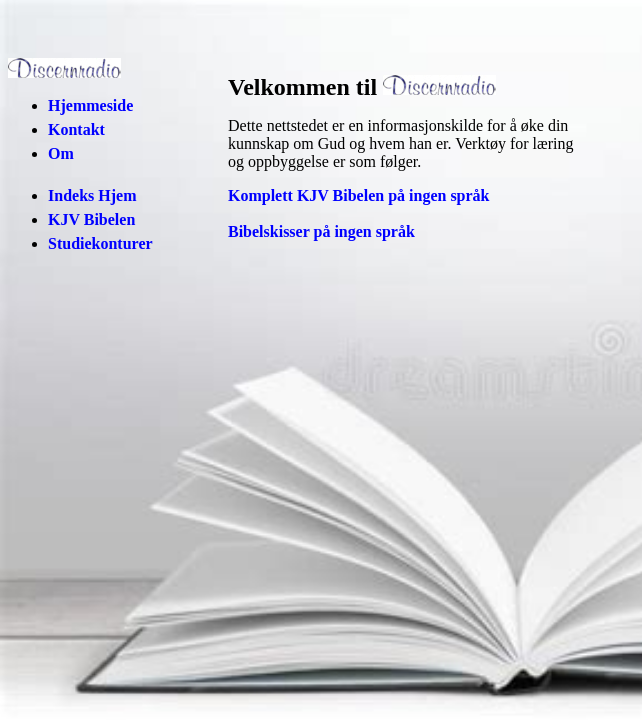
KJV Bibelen (91, 219)
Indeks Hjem (92, 195)
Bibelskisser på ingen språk (321, 231)
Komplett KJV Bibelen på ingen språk (359, 195)
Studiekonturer (100, 243)
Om (61, 153)
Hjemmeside (90, 105)
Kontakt (76, 129)
